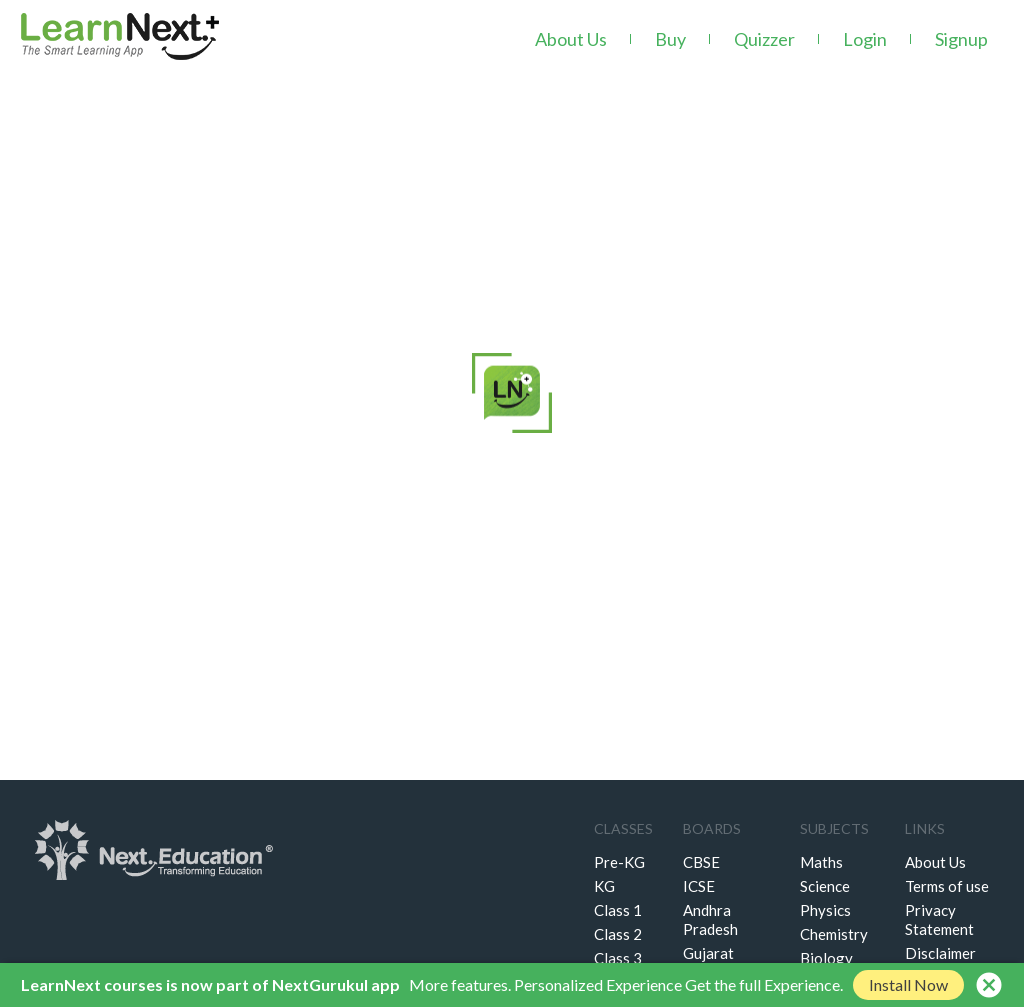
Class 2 (618, 934)
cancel (989, 985)
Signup (961, 39)
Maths (821, 862)
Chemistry (834, 934)
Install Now (908, 984)
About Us (571, 39)
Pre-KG (619, 862)
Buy (670, 39)
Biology (826, 958)
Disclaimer (940, 953)
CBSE (701, 862)
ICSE (699, 886)
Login (865, 39)
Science (825, 886)
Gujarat (708, 953)
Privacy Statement (939, 919)
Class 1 (618, 910)
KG (604, 886)
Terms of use (947, 886)
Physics (825, 910)
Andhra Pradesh (710, 919)
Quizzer (764, 39)
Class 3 (618, 958)
